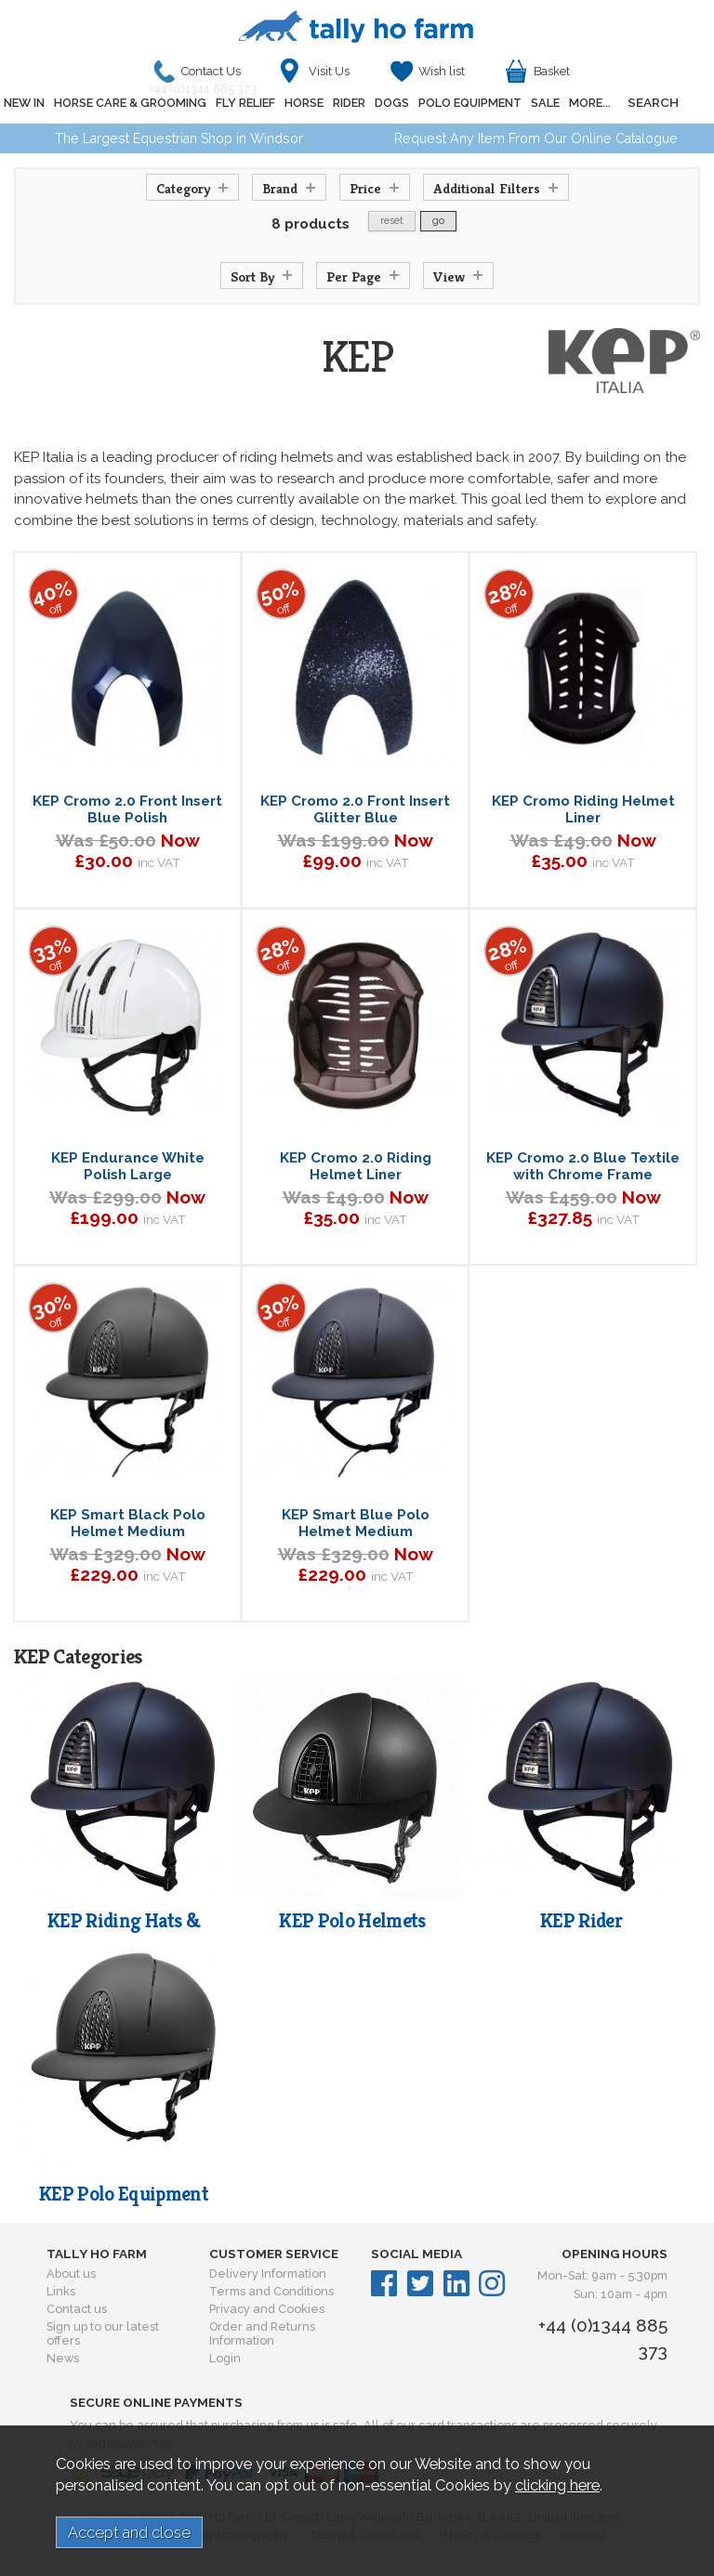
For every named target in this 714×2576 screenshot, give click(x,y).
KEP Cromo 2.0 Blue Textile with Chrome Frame (583, 1166)
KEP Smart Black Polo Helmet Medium (127, 1523)
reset (391, 221)
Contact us (76, 2309)
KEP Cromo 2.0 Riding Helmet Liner (355, 1166)
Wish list (441, 71)
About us (71, 2273)
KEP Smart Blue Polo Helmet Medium (356, 1523)
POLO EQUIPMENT (470, 103)
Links (60, 2291)
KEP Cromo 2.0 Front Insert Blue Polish (127, 809)
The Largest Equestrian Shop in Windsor (179, 138)
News (62, 2358)
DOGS (392, 103)
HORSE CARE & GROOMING (130, 103)
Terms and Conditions (271, 2291)
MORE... (590, 103)
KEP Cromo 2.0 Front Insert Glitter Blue (355, 809)
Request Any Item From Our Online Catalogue (536, 138)
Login (225, 2358)
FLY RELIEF (245, 103)
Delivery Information (267, 2273)
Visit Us (329, 71)
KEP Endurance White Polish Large (128, 1166)
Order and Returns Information (262, 2333)
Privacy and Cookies (266, 2309)
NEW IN (24, 103)
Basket (552, 71)
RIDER (349, 103)
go (438, 221)
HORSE (304, 103)
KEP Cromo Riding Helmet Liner (583, 809)
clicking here (557, 2485)
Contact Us (207, 75)
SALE (545, 103)
